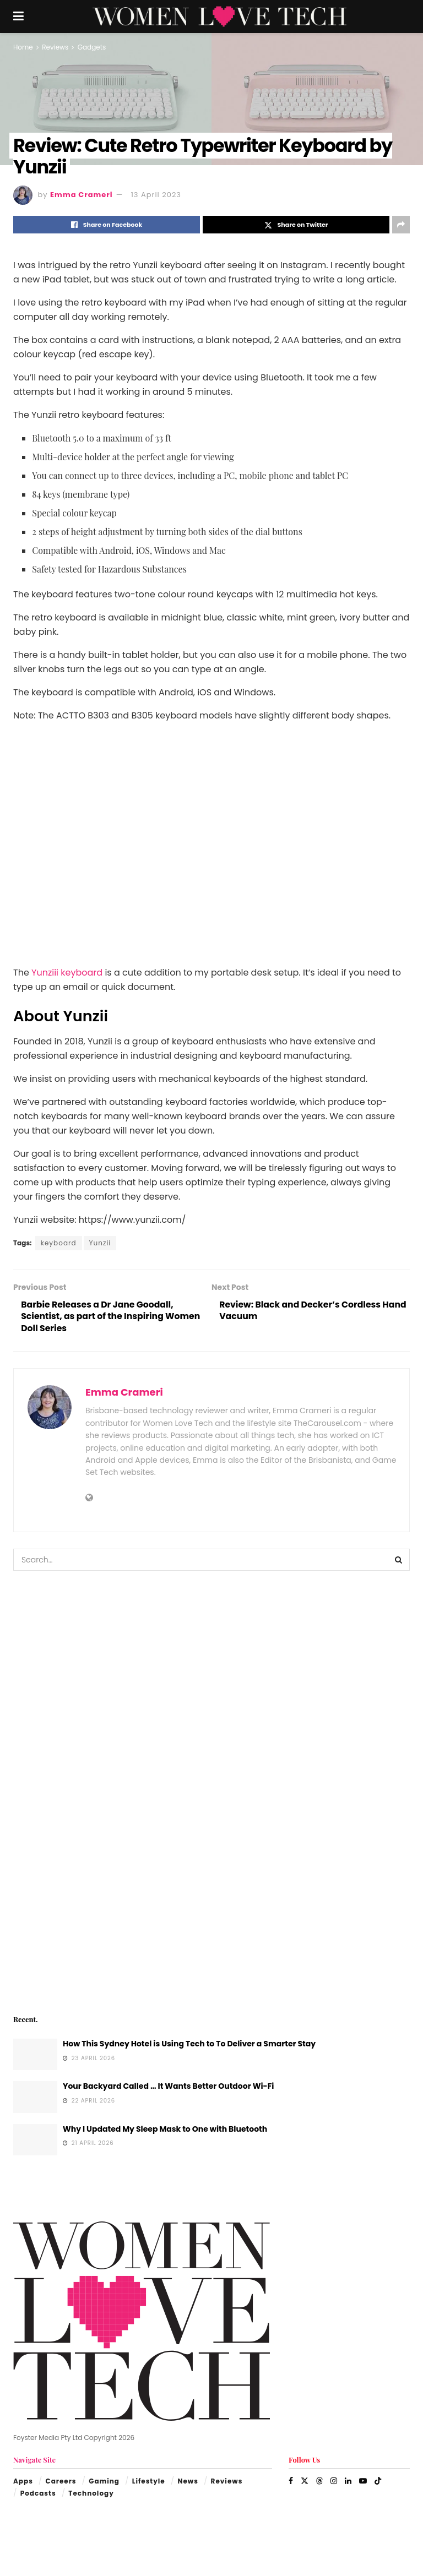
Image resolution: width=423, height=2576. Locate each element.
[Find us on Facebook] (291, 2482)
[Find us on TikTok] (378, 2482)
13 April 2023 (156, 194)
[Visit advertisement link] (211, 1792)
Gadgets (92, 47)
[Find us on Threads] (319, 2482)
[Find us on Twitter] (304, 2482)
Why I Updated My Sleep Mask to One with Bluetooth (165, 2130)
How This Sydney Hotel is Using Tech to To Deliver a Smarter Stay (189, 2044)
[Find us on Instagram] (333, 2482)
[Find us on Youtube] (363, 2482)
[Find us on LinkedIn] (348, 2482)
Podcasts (38, 2494)
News (187, 2482)
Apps (23, 2482)
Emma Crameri (81, 194)
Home (23, 47)
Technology (90, 2494)
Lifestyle (148, 2482)
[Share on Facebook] (106, 224)
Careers (61, 2482)
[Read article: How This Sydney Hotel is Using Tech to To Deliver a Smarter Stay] (35, 2055)
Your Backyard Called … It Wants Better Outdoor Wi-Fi (168, 2087)
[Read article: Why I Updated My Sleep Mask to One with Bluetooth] (35, 2140)
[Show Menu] (18, 16)
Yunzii (100, 1243)
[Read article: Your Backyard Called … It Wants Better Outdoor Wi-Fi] (35, 2098)
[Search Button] (399, 1561)
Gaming (104, 2482)
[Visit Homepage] (219, 17)
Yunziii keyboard (66, 972)
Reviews (55, 47)
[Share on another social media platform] (401, 224)
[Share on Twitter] (296, 224)
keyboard (59, 1243)
